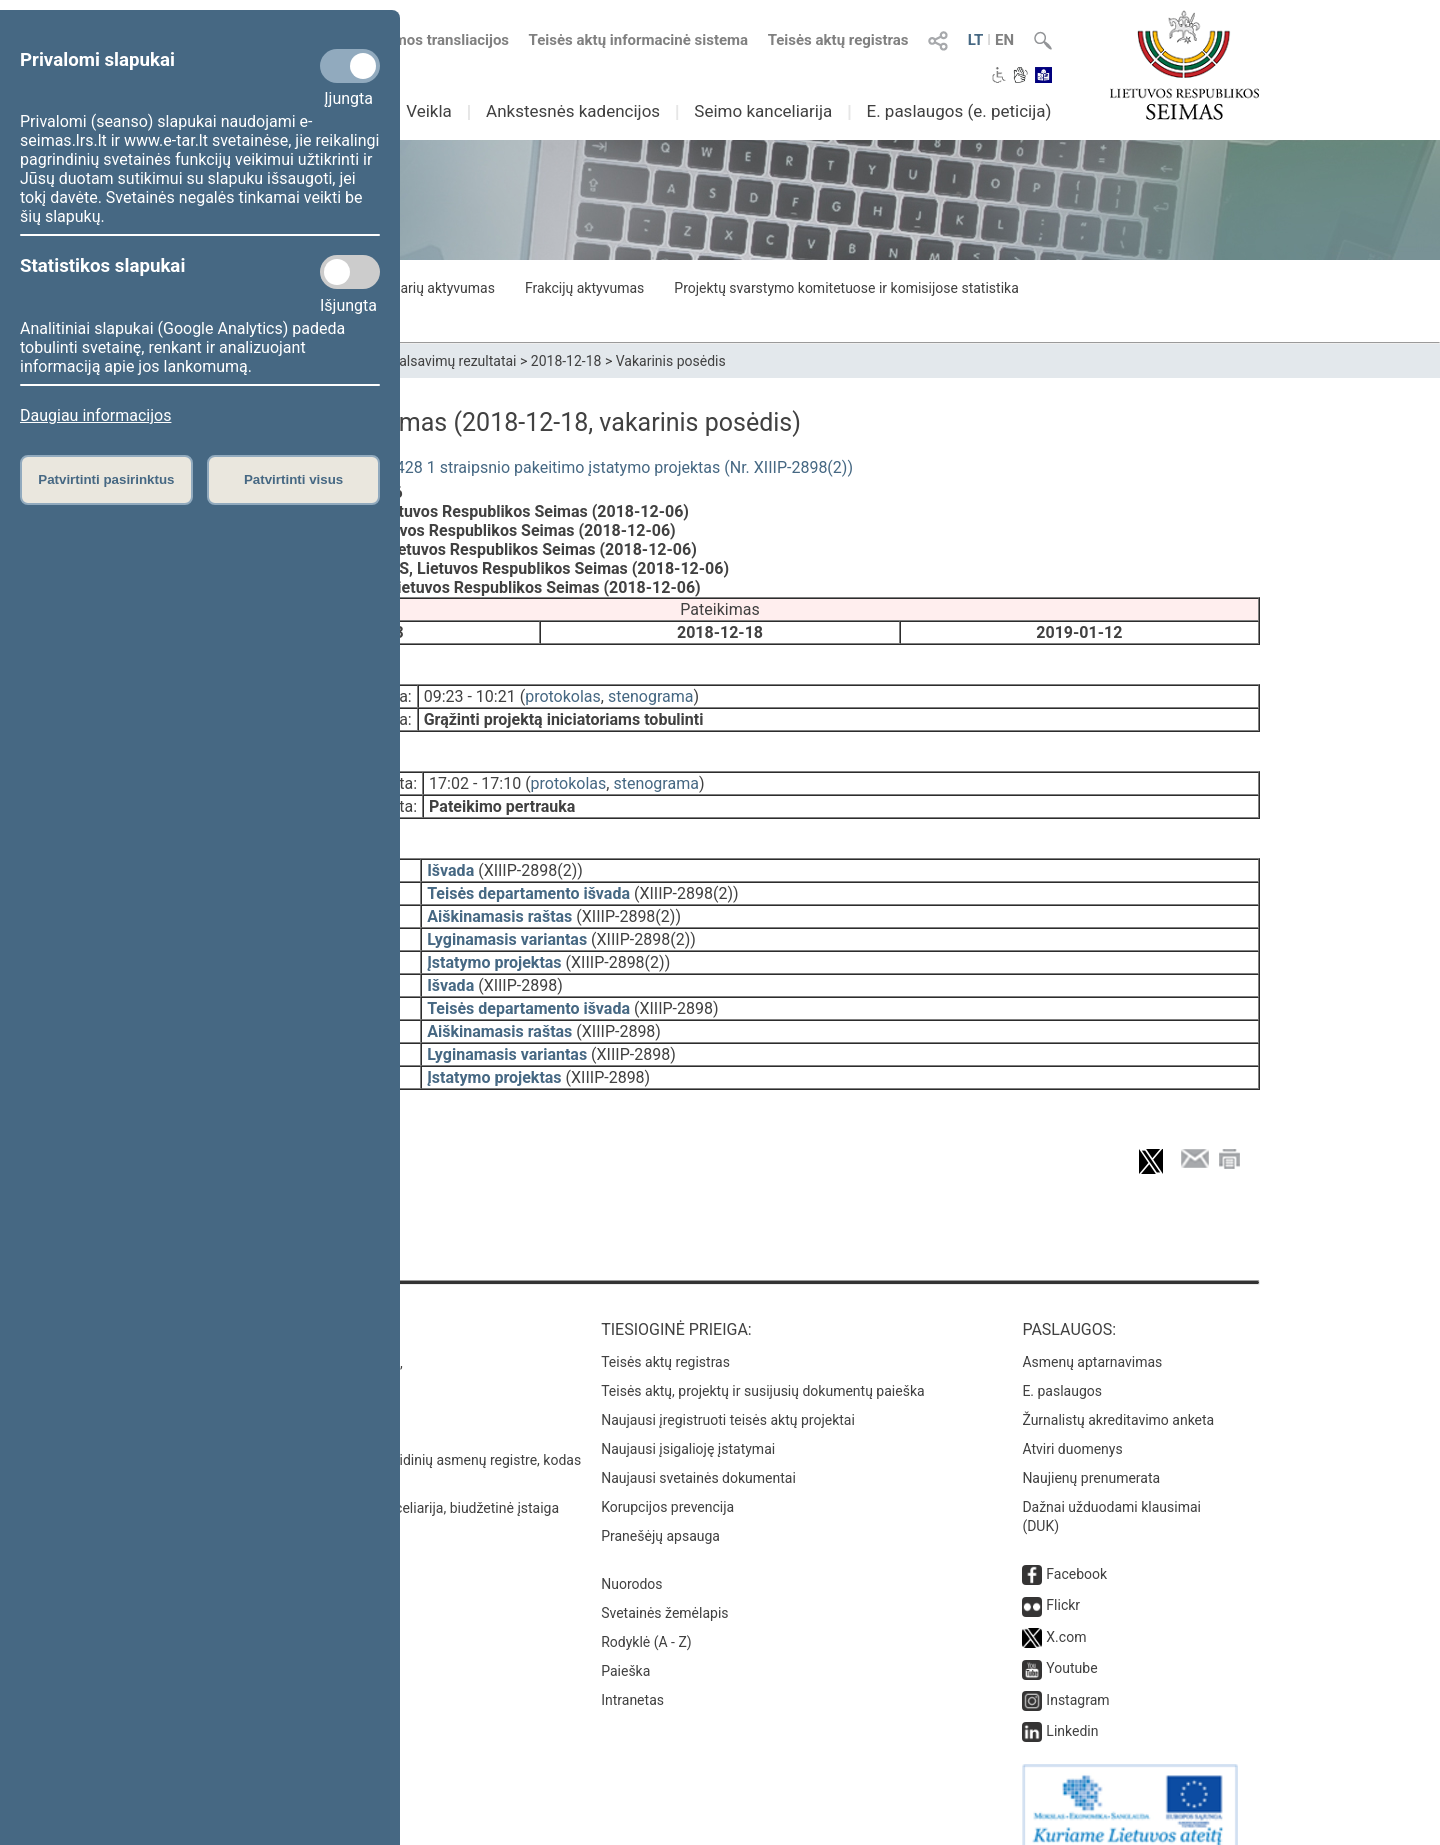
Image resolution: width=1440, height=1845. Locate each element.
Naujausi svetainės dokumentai (698, 1456)
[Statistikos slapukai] (350, 272)
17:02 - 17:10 (475, 775)
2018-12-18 (566, 361)
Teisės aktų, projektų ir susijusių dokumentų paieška (762, 1369)
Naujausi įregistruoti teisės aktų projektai (728, 1398)
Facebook (1076, 1552)
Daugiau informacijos (95, 415)
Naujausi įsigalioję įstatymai (688, 1427)
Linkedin (1072, 1709)
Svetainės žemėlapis (664, 1591)
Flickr (1063, 1583)
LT (976, 40)
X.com (1066, 1615)
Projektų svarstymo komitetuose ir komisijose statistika (846, 288)
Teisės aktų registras (838, 40)
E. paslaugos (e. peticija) (958, 111)
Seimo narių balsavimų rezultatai (415, 361)
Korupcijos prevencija (667, 1485)
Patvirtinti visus (293, 479)
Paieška (625, 1649)
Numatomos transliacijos (413, 40)
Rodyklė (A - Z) (646, 1620)
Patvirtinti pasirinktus (106, 479)
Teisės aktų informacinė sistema (639, 40)
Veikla (429, 111)
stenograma (650, 692)
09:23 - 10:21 (470, 692)
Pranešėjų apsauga (660, 1514)
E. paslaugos (1062, 1369)
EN (1004, 40)
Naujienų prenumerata (1091, 1456)
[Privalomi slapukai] (350, 66)
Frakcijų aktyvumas (584, 288)
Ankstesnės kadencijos (573, 111)
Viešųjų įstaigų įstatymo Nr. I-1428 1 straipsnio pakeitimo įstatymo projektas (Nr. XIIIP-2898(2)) (516, 467)
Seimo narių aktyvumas (422, 288)
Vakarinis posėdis (671, 361)
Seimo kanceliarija (763, 111)
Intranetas (632, 1678)
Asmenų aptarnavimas (1092, 1340)
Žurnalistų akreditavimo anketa (1118, 1398)
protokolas (563, 692)
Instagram (1077, 1678)
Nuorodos (631, 1562)
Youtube (1071, 1646)
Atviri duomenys (1072, 1427)
